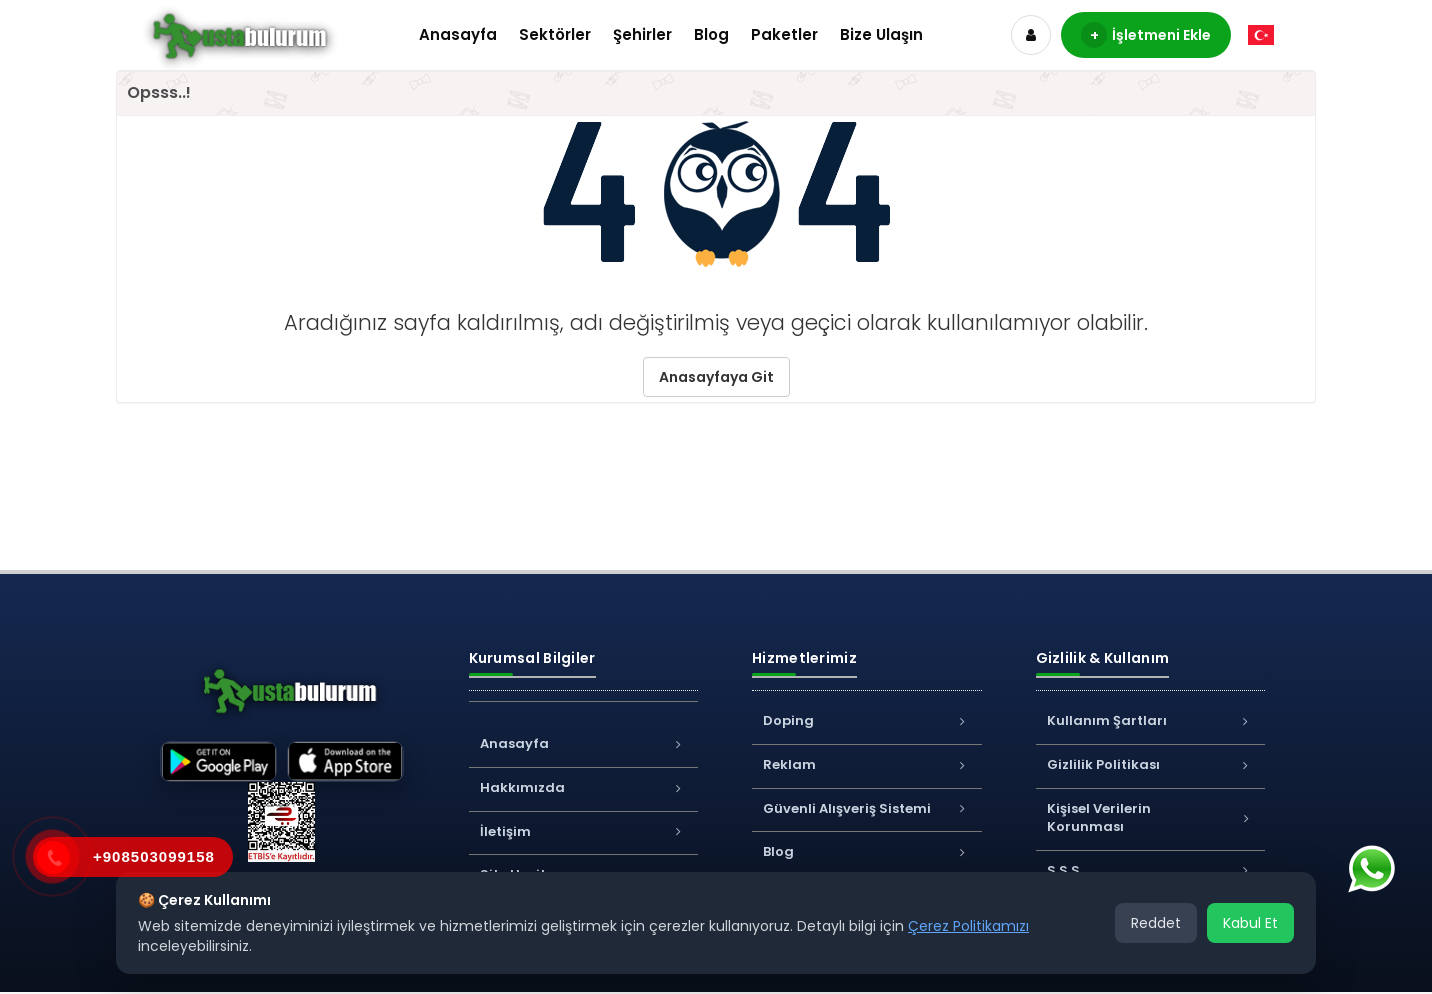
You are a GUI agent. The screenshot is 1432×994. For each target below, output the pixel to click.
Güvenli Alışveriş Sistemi (867, 808)
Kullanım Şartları (1151, 720)
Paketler (784, 34)
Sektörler (555, 34)
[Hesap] (1031, 35)
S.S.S (1151, 870)
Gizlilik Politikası (1151, 764)
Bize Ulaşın (881, 34)
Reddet (1156, 923)
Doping (867, 720)
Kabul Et (1250, 923)
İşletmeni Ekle (1146, 35)
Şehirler (642, 34)
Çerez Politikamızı (968, 926)
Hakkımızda (584, 787)
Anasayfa (458, 34)
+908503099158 (154, 856)
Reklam (867, 764)
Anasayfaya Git (716, 377)
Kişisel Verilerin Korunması (1151, 818)
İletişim (584, 831)
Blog (711, 34)
